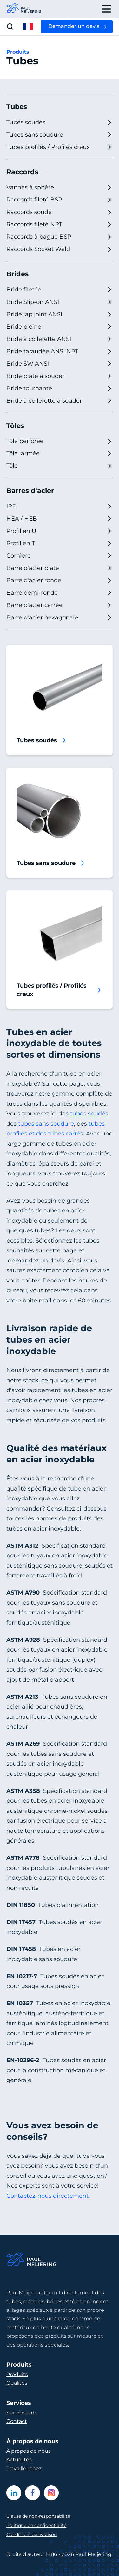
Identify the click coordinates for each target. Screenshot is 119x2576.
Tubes (16, 107)
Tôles (15, 426)
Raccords (22, 172)
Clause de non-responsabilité (38, 2516)
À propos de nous (28, 2451)
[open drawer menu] (106, 9)
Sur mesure (21, 2413)
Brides (17, 274)
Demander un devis (73, 26)
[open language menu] (28, 27)
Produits (17, 52)
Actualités (19, 2460)
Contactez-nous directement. (48, 2195)
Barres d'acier (30, 491)
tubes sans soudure (46, 1123)
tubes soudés (89, 1113)
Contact (16, 2421)
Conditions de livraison (31, 2534)
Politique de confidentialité (36, 2525)
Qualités (16, 2383)
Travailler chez (24, 2468)
